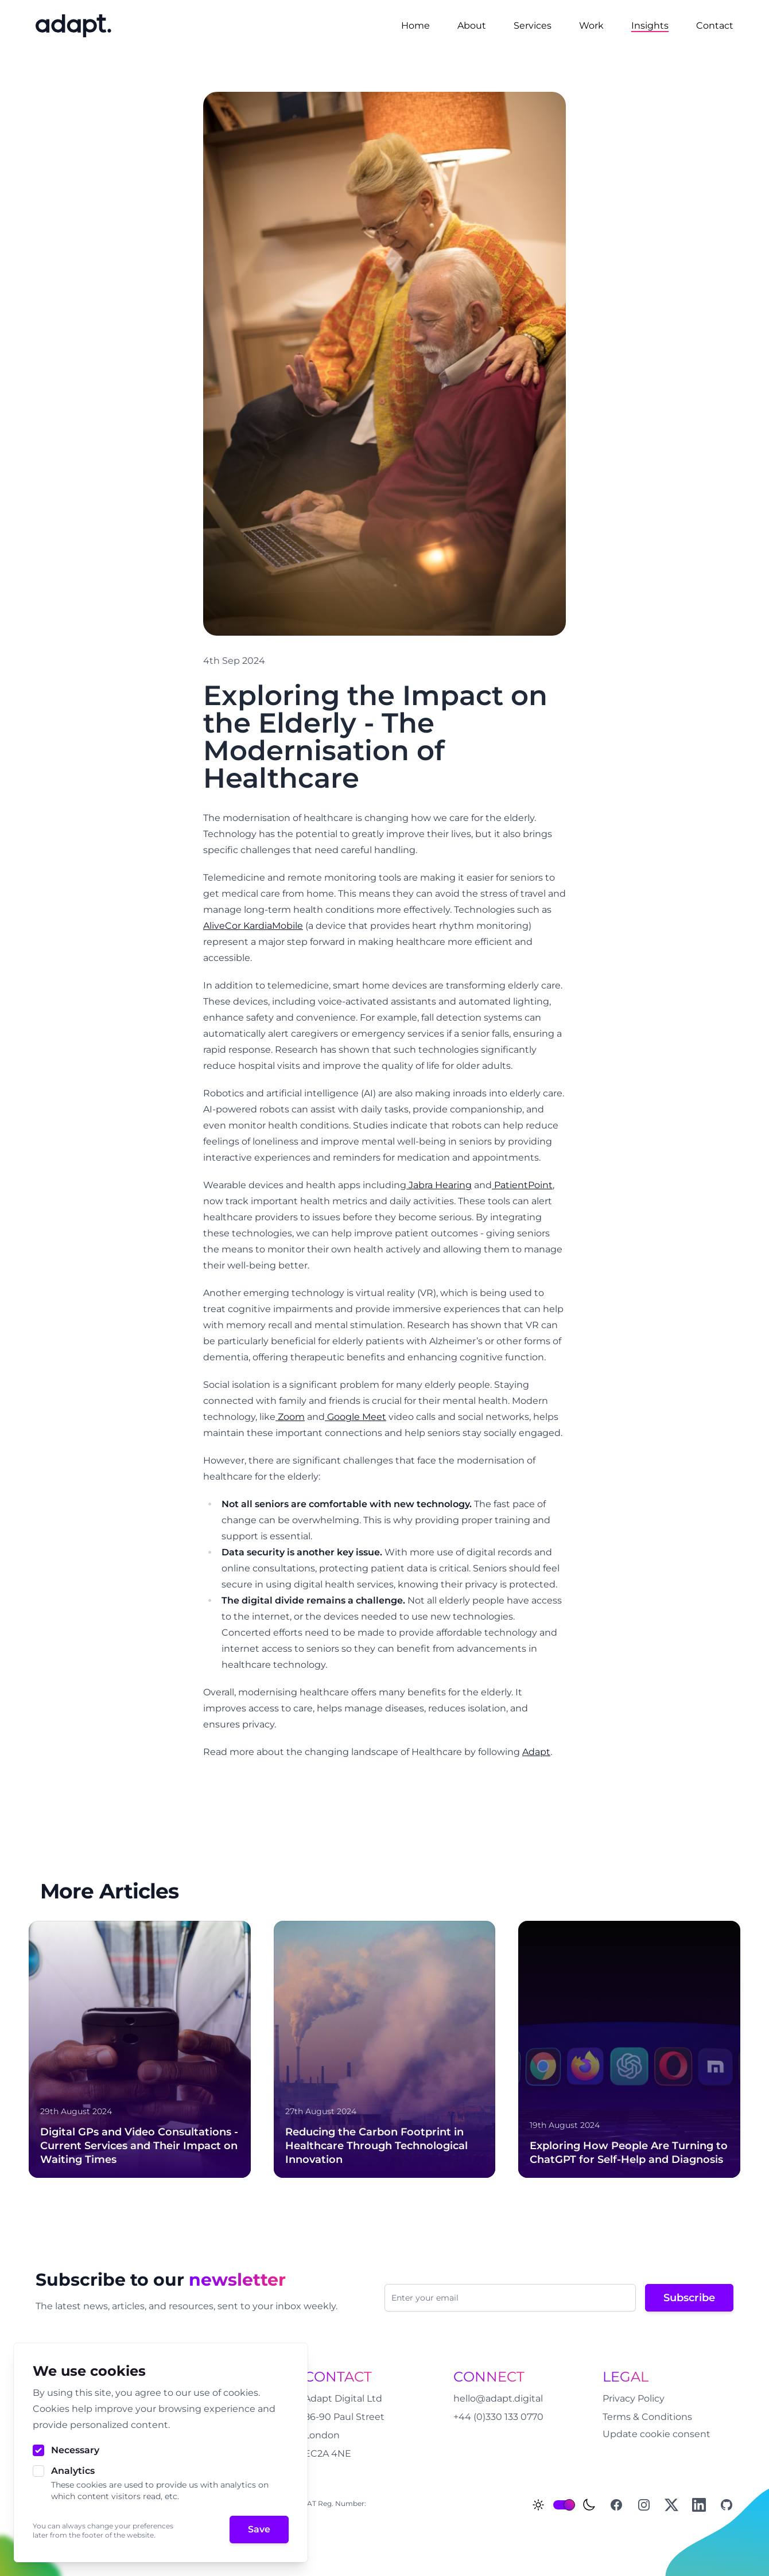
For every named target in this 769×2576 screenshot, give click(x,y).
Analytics (73, 2470)
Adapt (536, 1751)
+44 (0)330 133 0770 (498, 2416)
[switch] (563, 2505)
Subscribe (689, 2297)
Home (415, 25)
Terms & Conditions (647, 2416)
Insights (650, 25)
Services (532, 25)
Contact (714, 25)
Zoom (290, 1416)
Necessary (75, 2450)
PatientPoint (522, 1185)
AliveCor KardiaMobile (253, 925)
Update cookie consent (656, 2434)
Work (591, 25)
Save (259, 2529)
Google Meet (355, 1416)
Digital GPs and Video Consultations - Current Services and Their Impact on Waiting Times (139, 2146)
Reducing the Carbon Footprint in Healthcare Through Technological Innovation (376, 2146)
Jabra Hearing (439, 1185)
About (471, 25)
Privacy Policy (634, 2398)
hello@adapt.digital (498, 2398)
